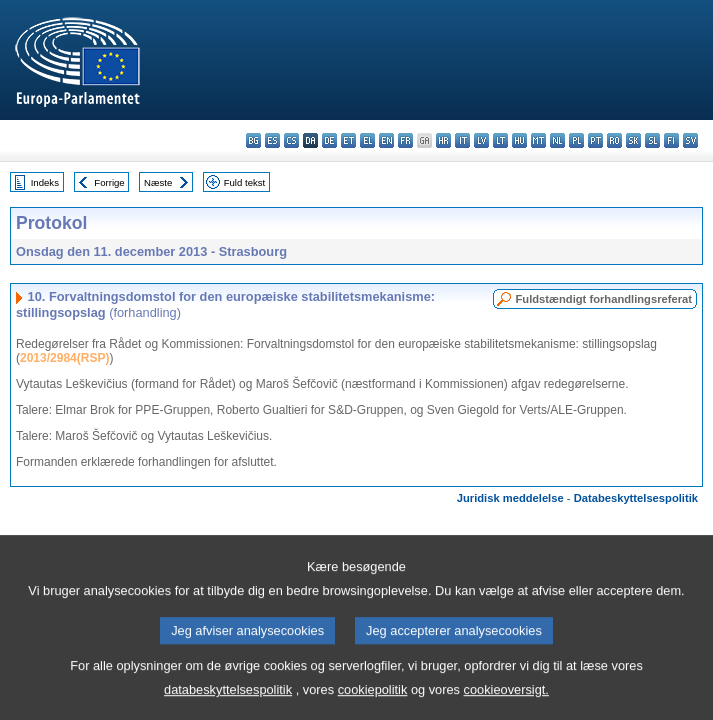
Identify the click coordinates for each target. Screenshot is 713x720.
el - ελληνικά (367, 140)
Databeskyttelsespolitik (636, 498)
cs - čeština (291, 140)
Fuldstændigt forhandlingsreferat (603, 299)
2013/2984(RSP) (64, 358)
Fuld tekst (245, 182)
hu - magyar (519, 140)
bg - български (253, 140)
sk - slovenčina (633, 140)
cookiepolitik (373, 705)
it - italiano (462, 140)
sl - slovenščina (652, 140)
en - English (386, 140)
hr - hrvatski (443, 140)
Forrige (109, 182)
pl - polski (576, 140)
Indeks (45, 182)
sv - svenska (690, 140)
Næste (158, 182)
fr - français (405, 140)
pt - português (595, 140)
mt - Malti (538, 140)
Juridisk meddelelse (510, 498)
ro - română (614, 140)
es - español (272, 140)
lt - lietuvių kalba (500, 140)
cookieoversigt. (506, 705)
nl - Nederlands (557, 140)
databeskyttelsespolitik (228, 705)
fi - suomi (671, 140)
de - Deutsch (329, 140)
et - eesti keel (348, 140)
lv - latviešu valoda (481, 140)
